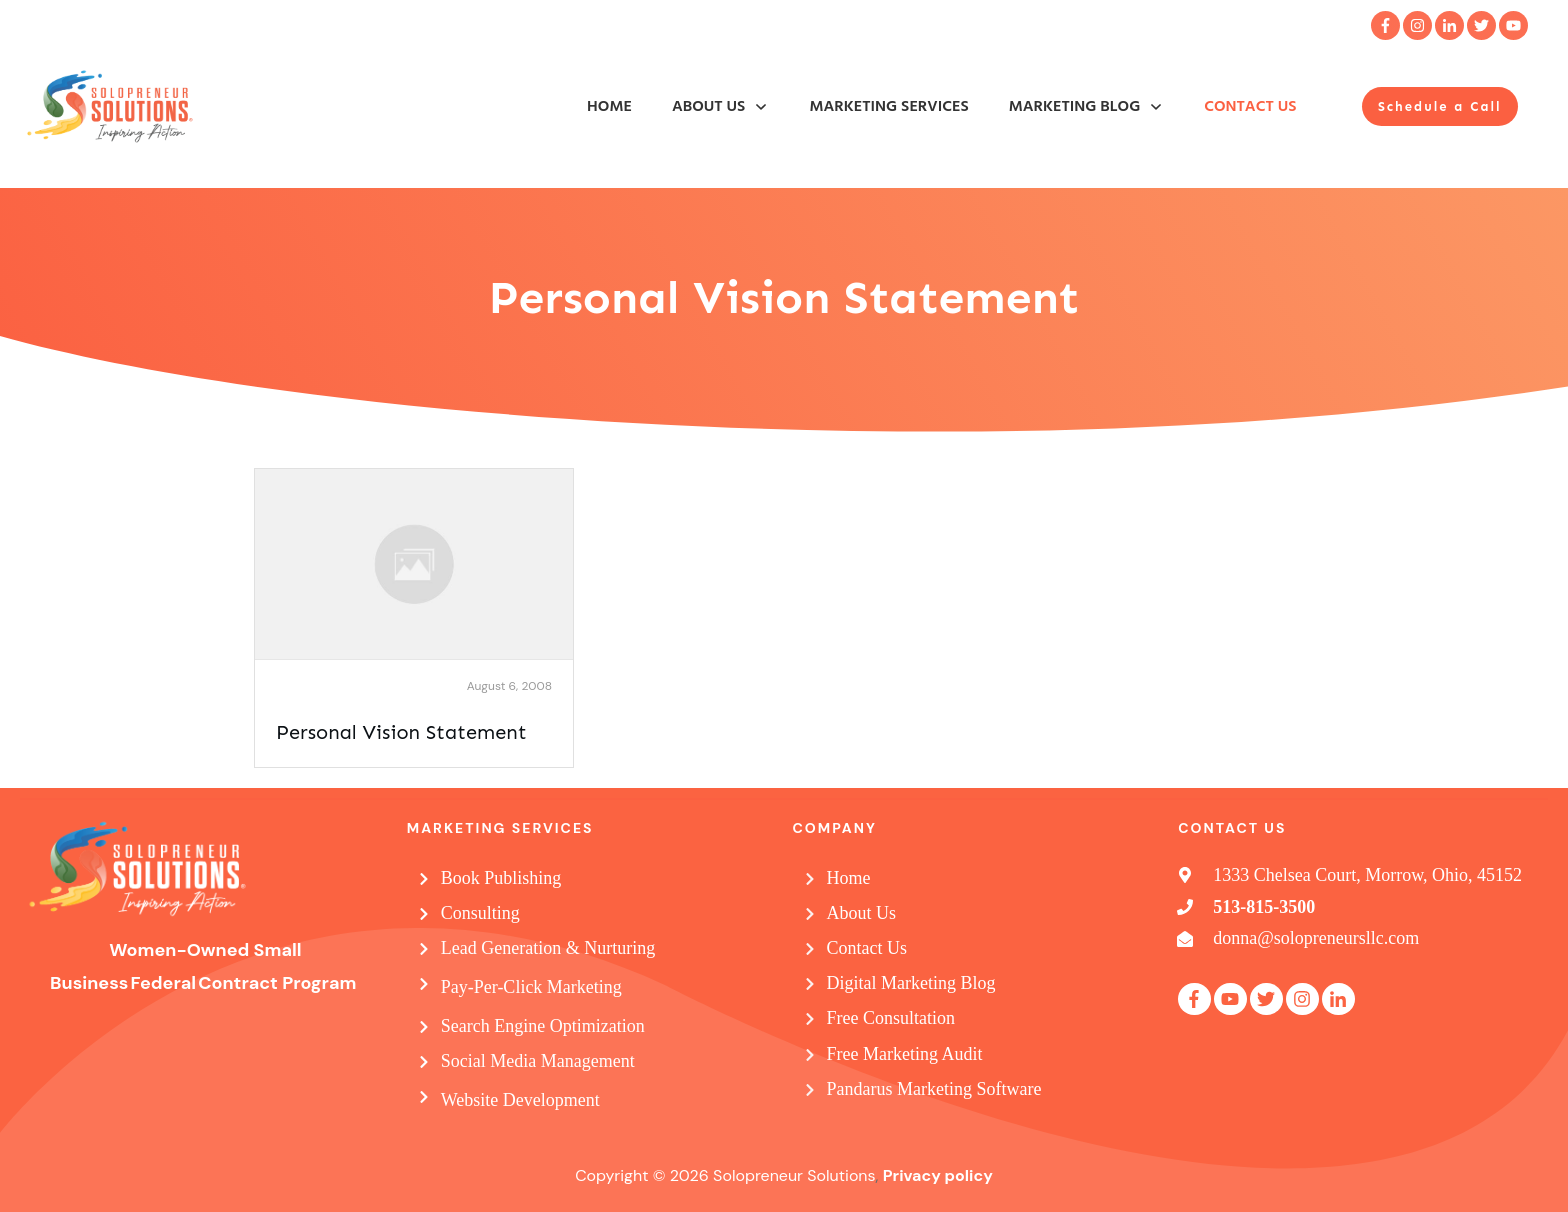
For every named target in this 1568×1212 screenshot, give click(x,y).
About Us (862, 913)
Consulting (480, 913)
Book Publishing (501, 878)
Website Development (520, 1100)
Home (849, 878)
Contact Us (867, 948)
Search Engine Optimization (543, 1026)
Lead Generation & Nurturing (548, 948)
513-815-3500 (1264, 907)
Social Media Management (538, 1061)
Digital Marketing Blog (911, 983)
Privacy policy (938, 1175)
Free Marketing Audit (905, 1054)
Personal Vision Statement (401, 732)
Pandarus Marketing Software (934, 1089)
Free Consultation (891, 1018)
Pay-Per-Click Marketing (531, 987)
